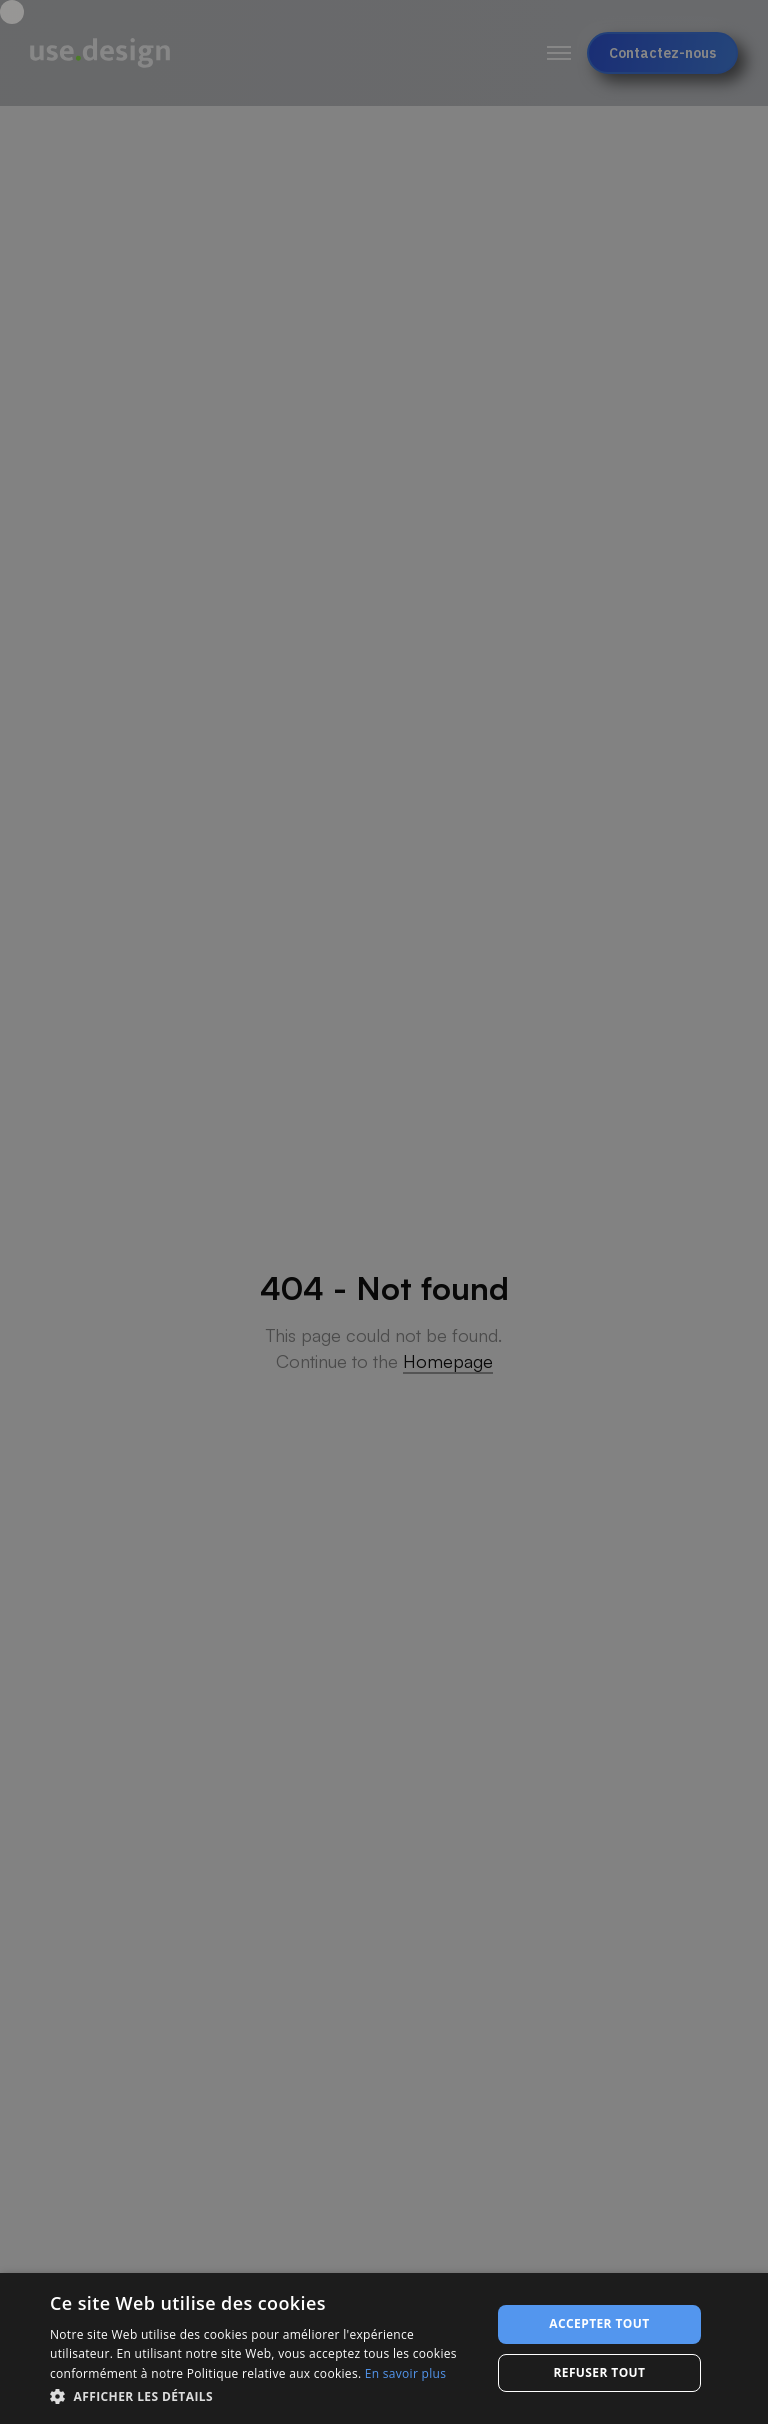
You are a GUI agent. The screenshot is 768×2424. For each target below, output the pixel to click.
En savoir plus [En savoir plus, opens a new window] (405, 2373)
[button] (264, 2396)
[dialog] (384, 2348)
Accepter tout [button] (599, 2323)
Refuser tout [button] (599, 2372)
